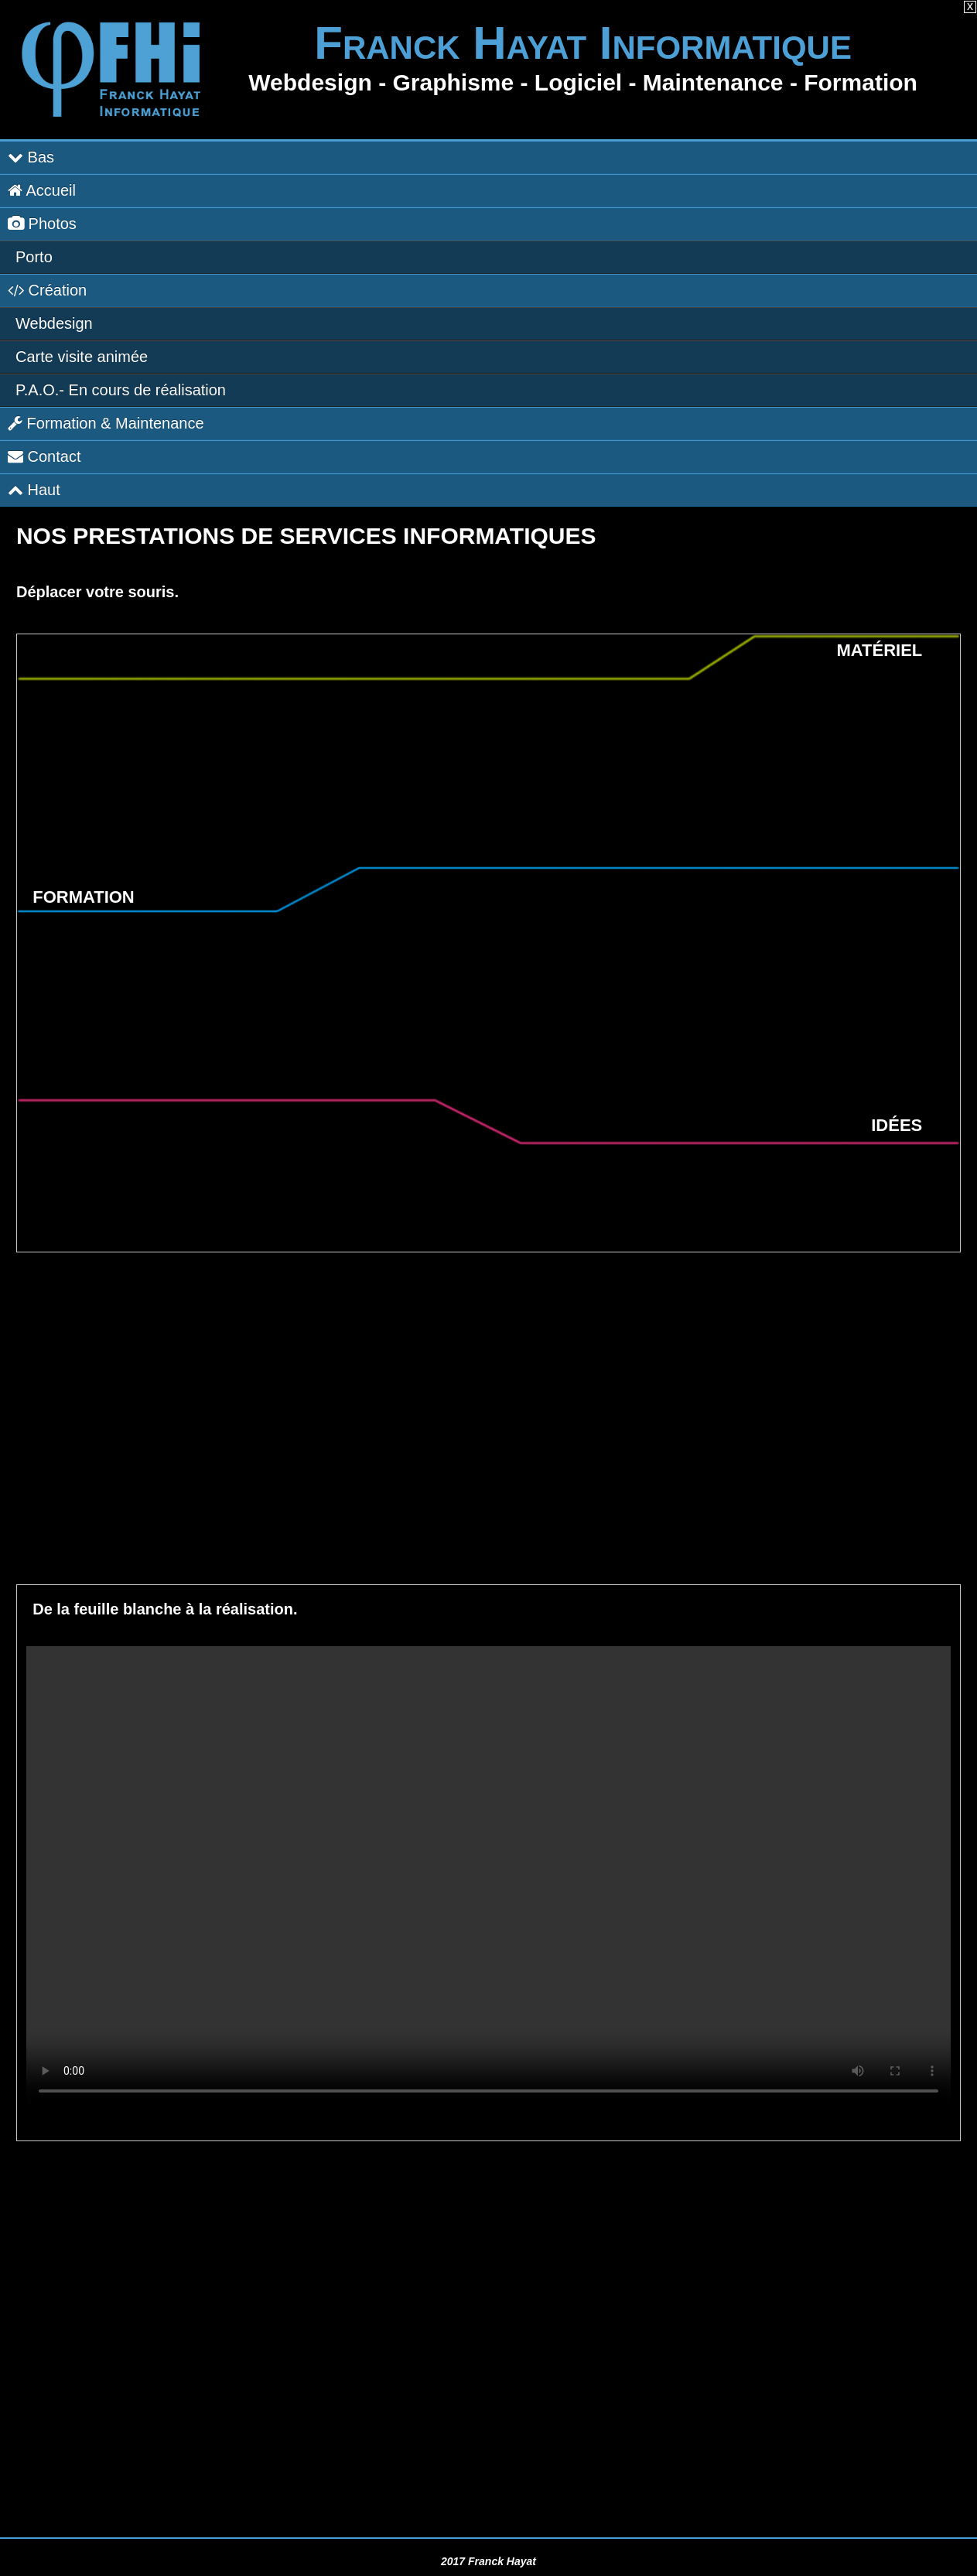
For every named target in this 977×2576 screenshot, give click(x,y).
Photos (42, 223)
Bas (31, 157)
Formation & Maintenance (106, 423)
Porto (34, 256)
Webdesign (54, 323)
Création (47, 290)
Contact (44, 456)
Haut (34, 489)
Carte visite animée (81, 356)
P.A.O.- (120, 389)
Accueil (42, 190)
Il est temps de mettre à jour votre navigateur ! (488, 1877)
